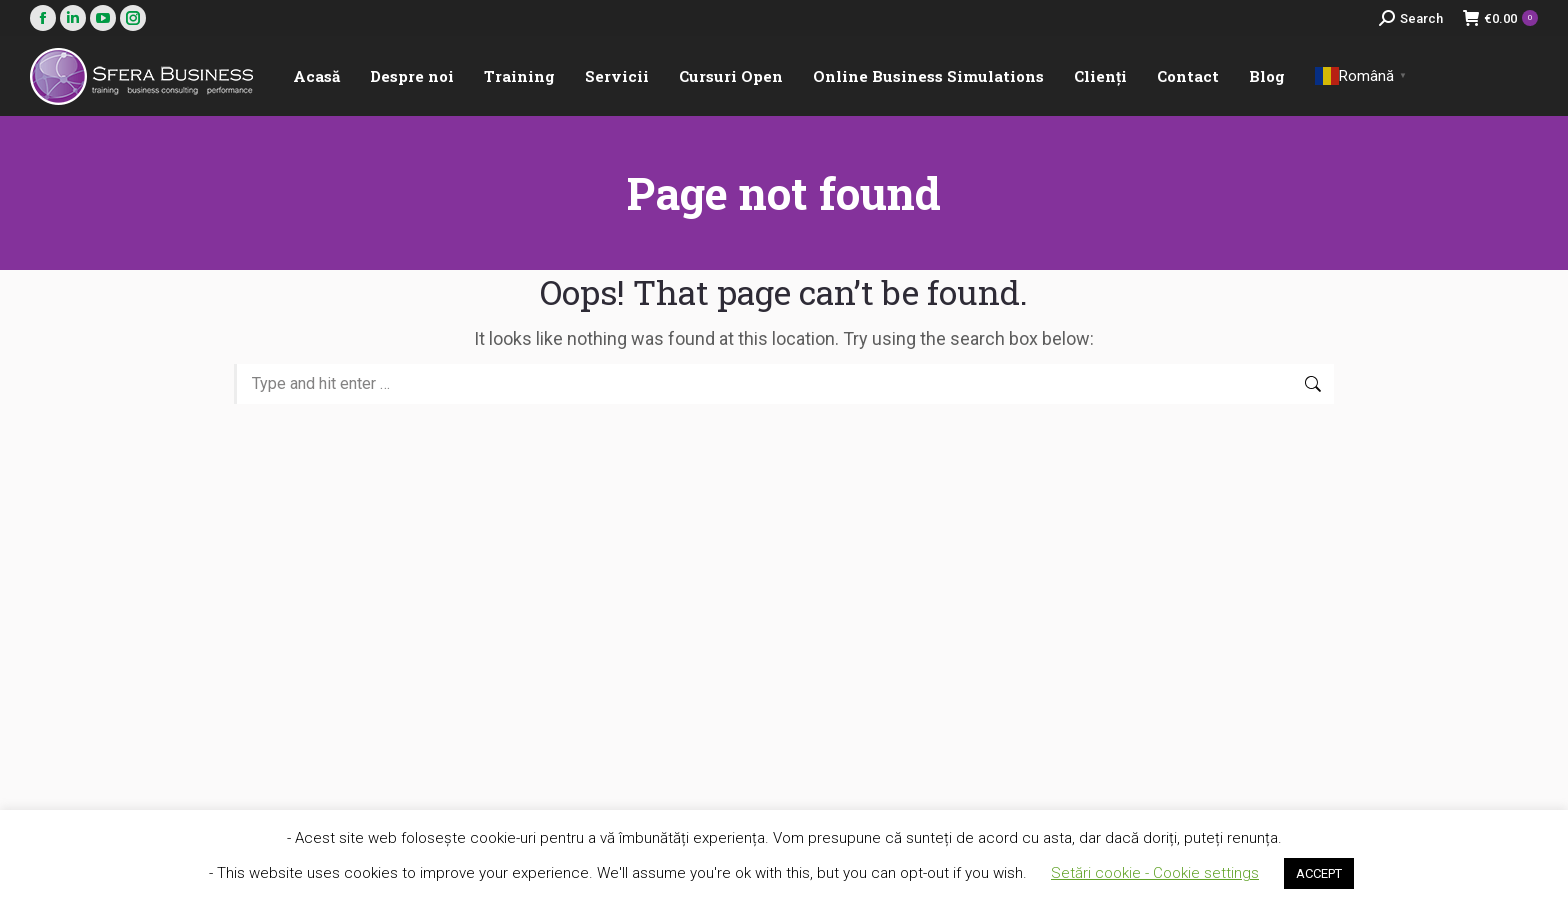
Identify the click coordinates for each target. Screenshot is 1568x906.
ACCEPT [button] (1319, 873)
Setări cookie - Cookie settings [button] (1155, 873)
